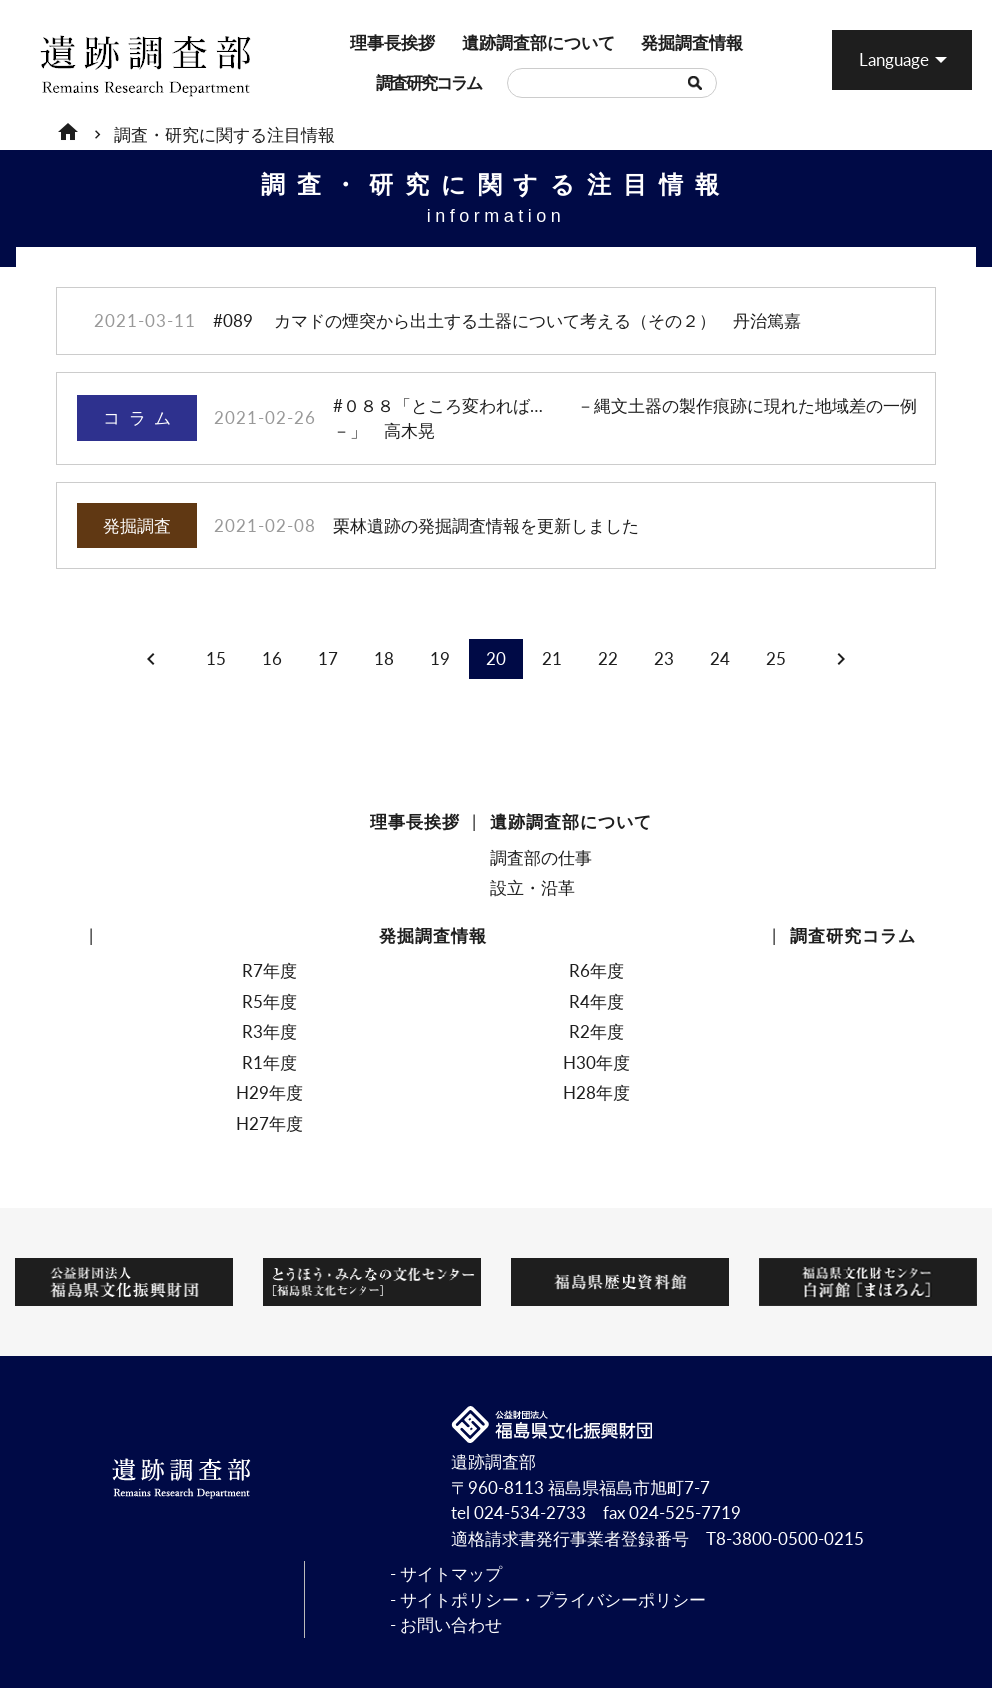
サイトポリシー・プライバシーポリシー (553, 1599)
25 (776, 658)
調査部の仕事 (541, 857)
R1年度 (269, 1062)
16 (272, 658)
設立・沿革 (532, 887)
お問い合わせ (451, 1624)
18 (384, 658)
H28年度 (596, 1092)
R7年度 (269, 970)
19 (440, 658)
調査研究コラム (386, 82)
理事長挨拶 (358, 42)
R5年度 (269, 1001)
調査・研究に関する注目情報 (224, 134)
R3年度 (269, 1031)
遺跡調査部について (477, 42)
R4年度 (596, 1001)
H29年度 (269, 1092)
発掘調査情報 (651, 42)
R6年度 (596, 970)
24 (720, 658)
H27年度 (269, 1123)
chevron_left (151, 659)
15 (216, 658)
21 (552, 658)
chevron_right (841, 659)
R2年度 (596, 1031)
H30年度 (596, 1062)
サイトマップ (451, 1573)
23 (664, 658)
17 (328, 658)
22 (608, 658)
